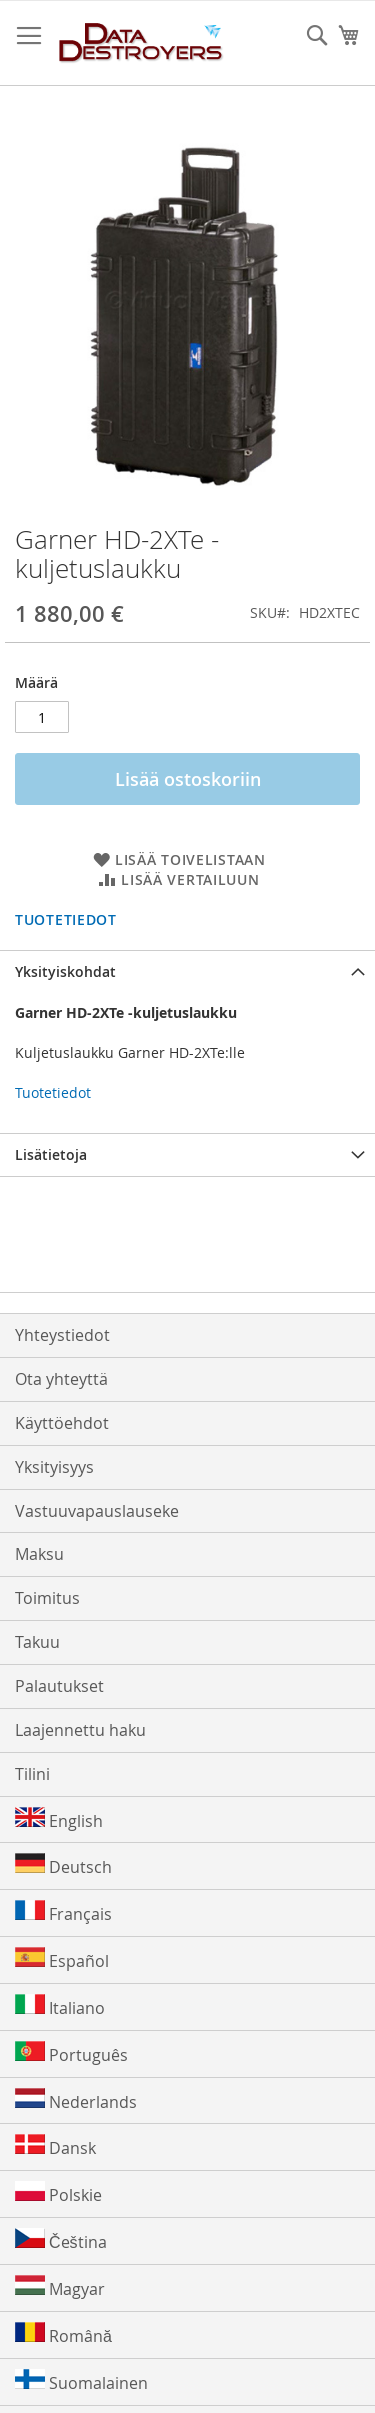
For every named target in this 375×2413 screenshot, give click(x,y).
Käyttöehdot (62, 1423)
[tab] (187, 971)
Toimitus (47, 1598)
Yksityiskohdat (65, 971)
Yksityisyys (54, 1467)
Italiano (60, 2006)
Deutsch (63, 1865)
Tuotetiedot (66, 919)
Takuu (37, 1642)
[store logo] (141, 43)
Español (62, 1959)
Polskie (58, 2193)
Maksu (39, 1554)
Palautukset (59, 1686)
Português (71, 2053)
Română (63, 2334)
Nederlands (76, 2100)
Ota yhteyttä (61, 1379)
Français (63, 1912)
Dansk (55, 2146)
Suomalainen (81, 2381)
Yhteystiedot (62, 1335)
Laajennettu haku (80, 1730)
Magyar (60, 2287)
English (59, 1819)
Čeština (61, 2240)
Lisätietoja (51, 1154)
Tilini (32, 1774)
